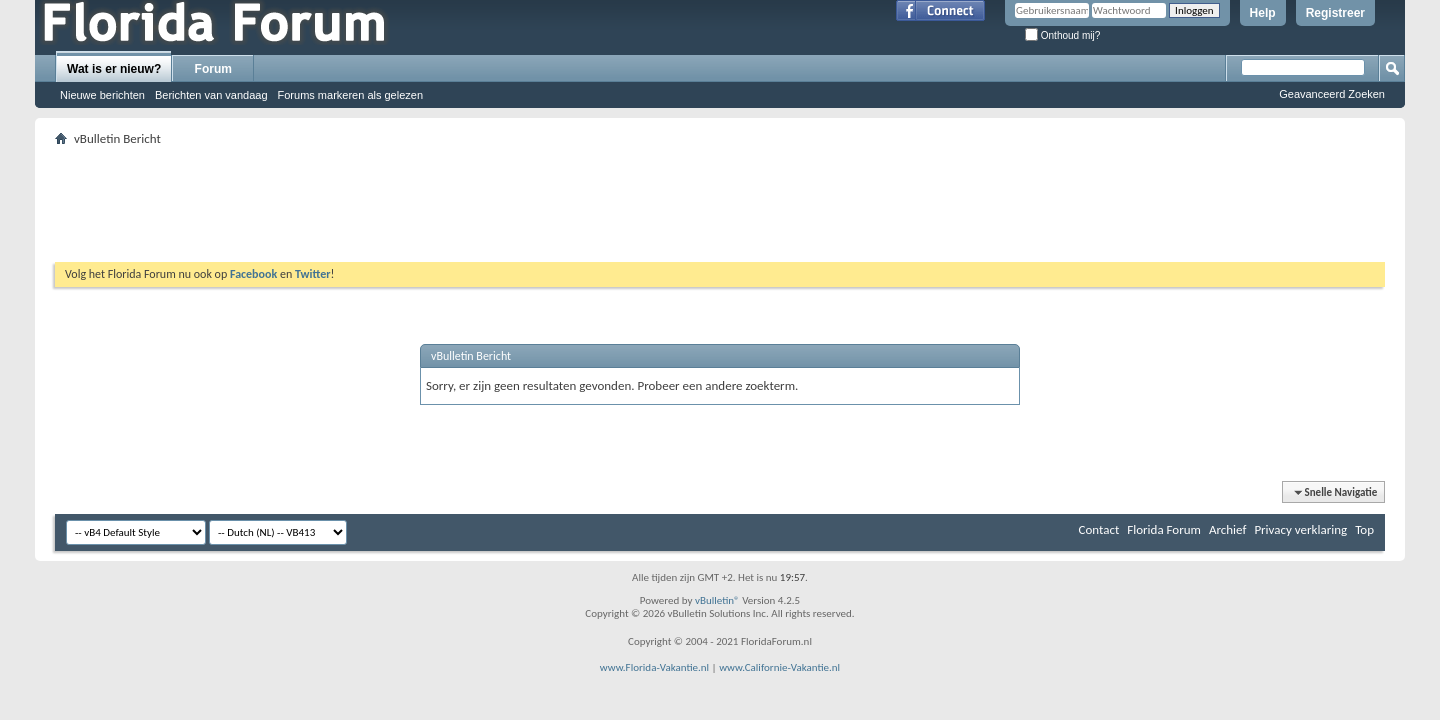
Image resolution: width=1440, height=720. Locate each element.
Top (1364, 529)
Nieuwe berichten (102, 95)
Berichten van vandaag (211, 95)
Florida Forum (1164, 529)
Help (1263, 13)
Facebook (253, 274)
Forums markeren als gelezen (351, 95)
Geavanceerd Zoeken (1332, 94)
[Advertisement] (720, 196)
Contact (1099, 529)
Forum (213, 69)
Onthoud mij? (1062, 35)
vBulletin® (717, 600)
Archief (1228, 529)
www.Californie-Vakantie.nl (779, 667)
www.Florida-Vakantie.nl (654, 667)
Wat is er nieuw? (114, 69)
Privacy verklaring (1300, 529)
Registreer (1335, 13)
